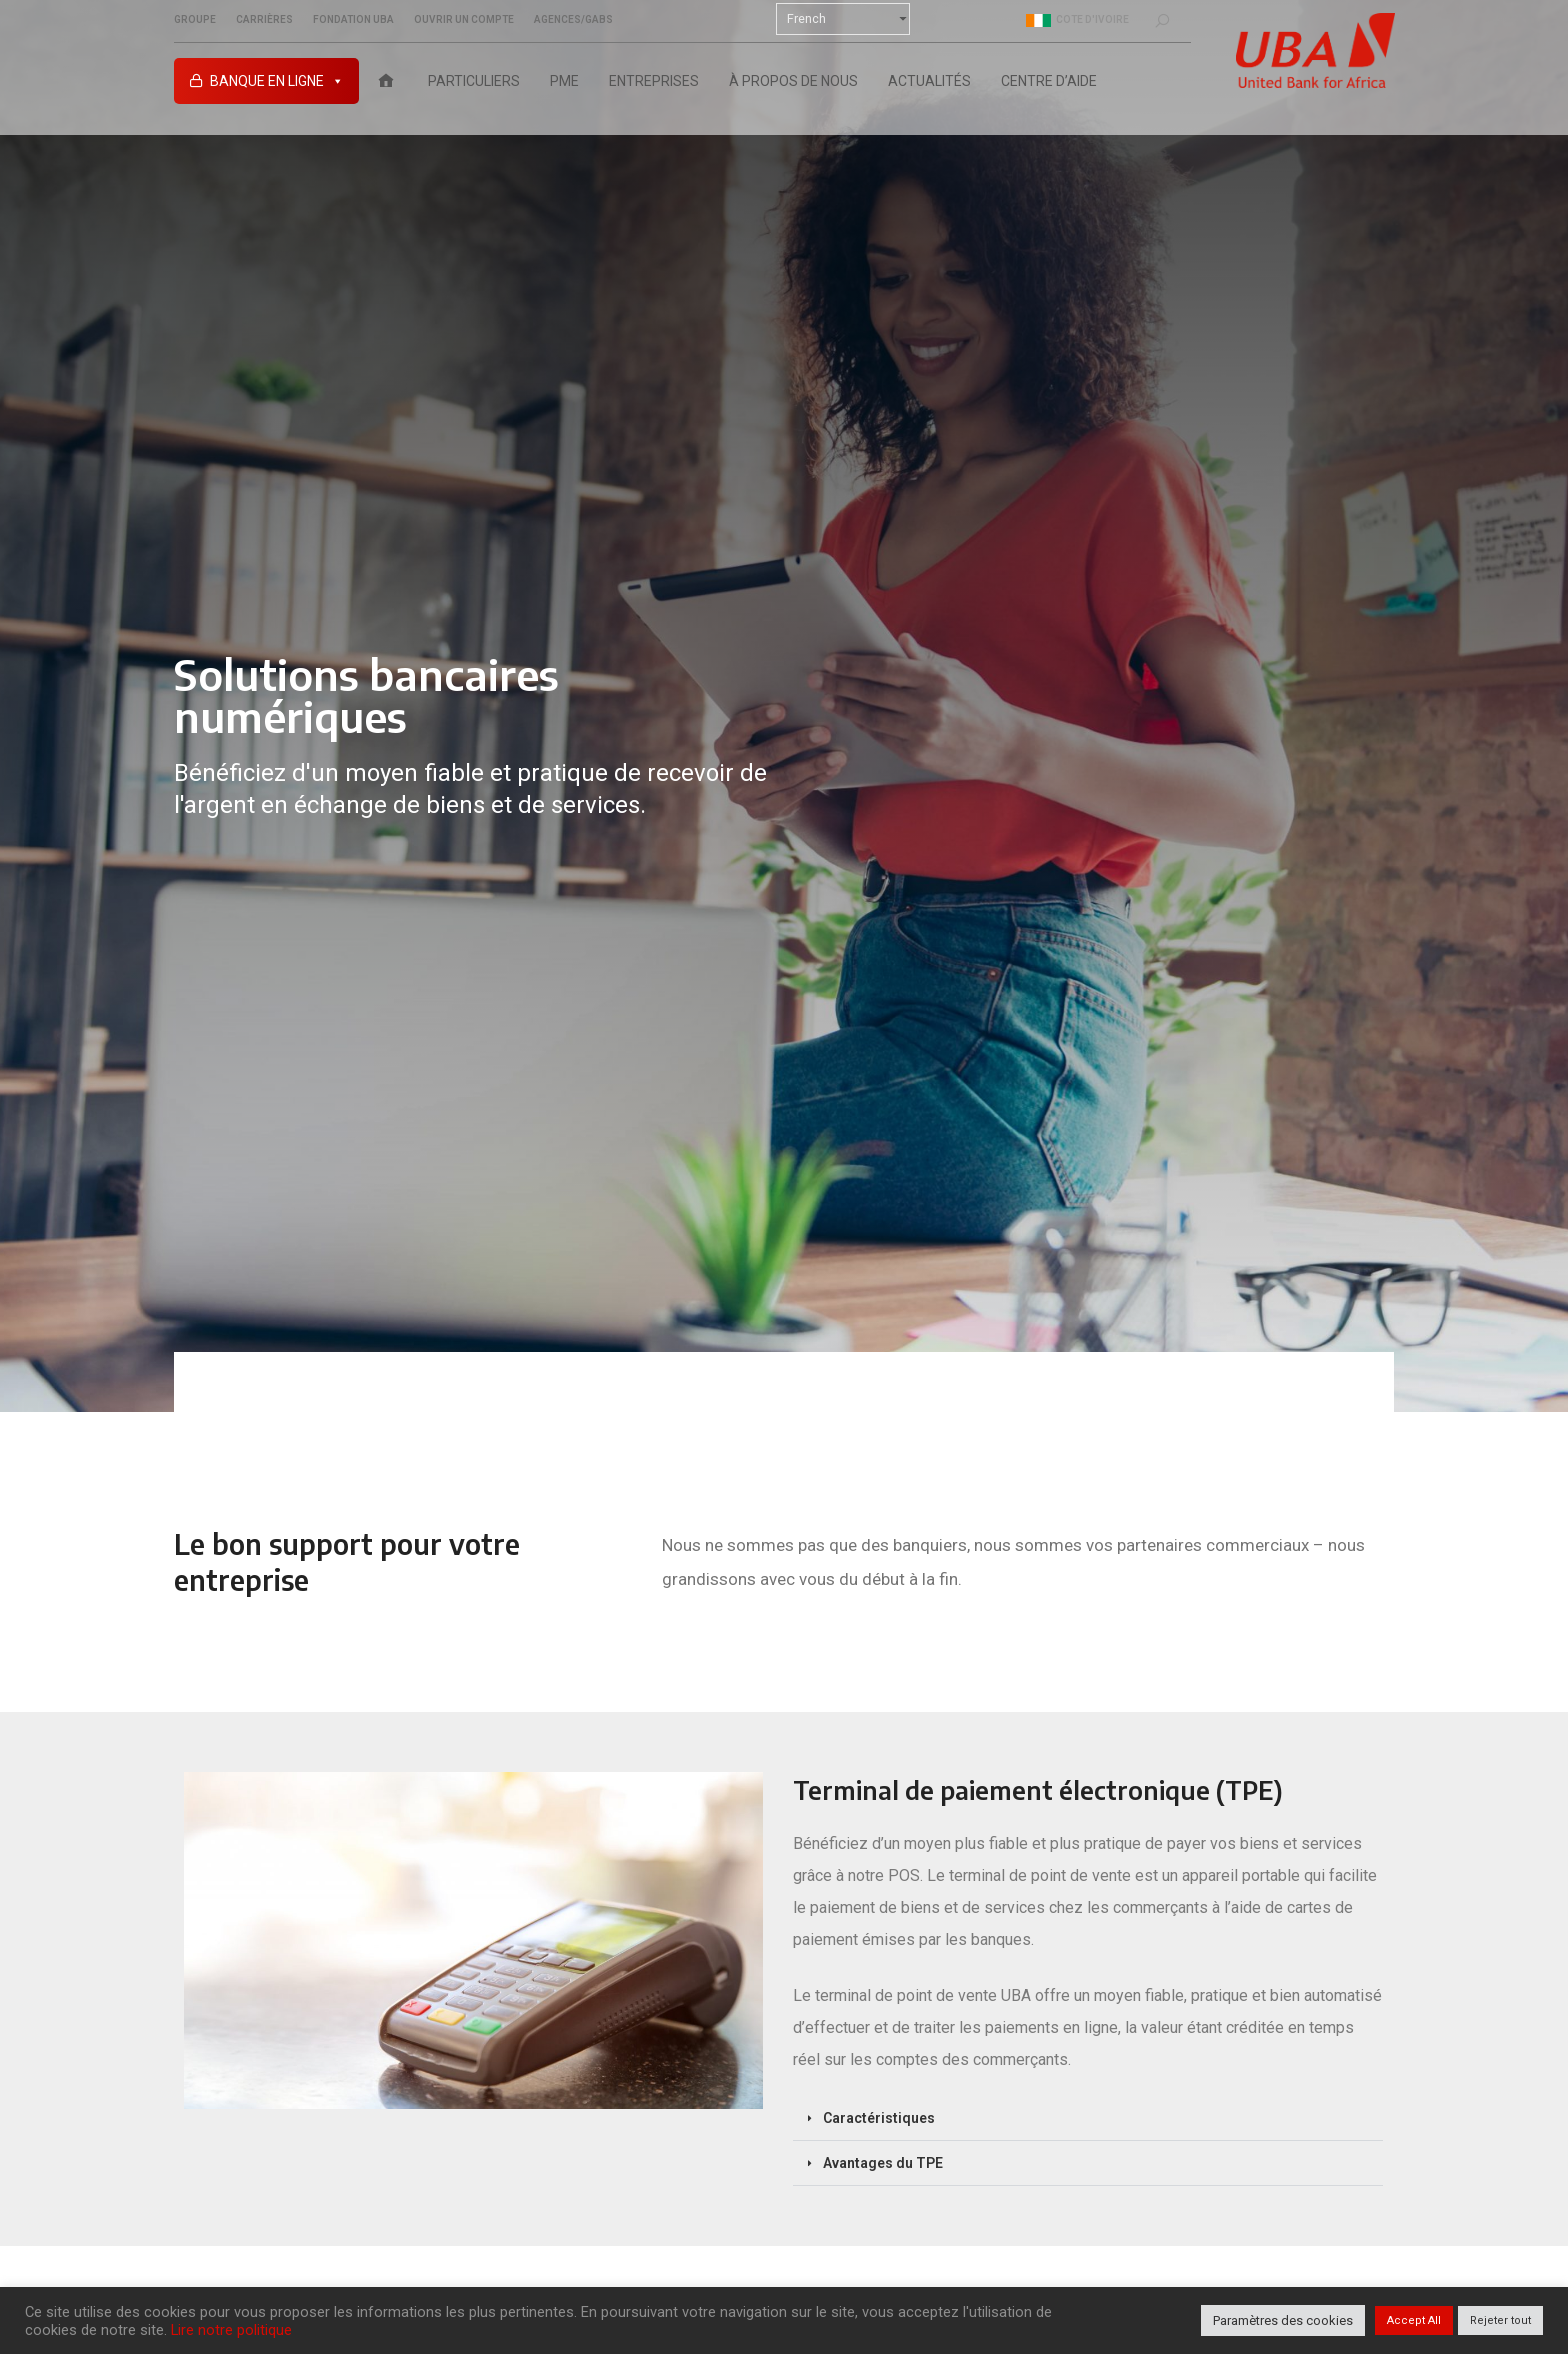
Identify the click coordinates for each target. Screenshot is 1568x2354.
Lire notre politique (231, 2330)
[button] (1088, 2118)
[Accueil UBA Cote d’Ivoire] (386, 81)
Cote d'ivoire (1077, 20)
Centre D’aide (1049, 81)
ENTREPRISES (654, 81)
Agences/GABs (573, 20)
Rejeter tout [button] (1500, 2320)
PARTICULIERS (474, 81)
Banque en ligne (277, 81)
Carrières (264, 20)
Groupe (195, 20)
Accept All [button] (1414, 2320)
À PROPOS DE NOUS (793, 81)
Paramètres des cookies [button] (1283, 2320)
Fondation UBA (353, 20)
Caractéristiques (879, 2118)
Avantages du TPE (883, 2163)
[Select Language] (843, 19)
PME (564, 81)
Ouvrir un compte (464, 20)
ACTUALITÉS (929, 81)
